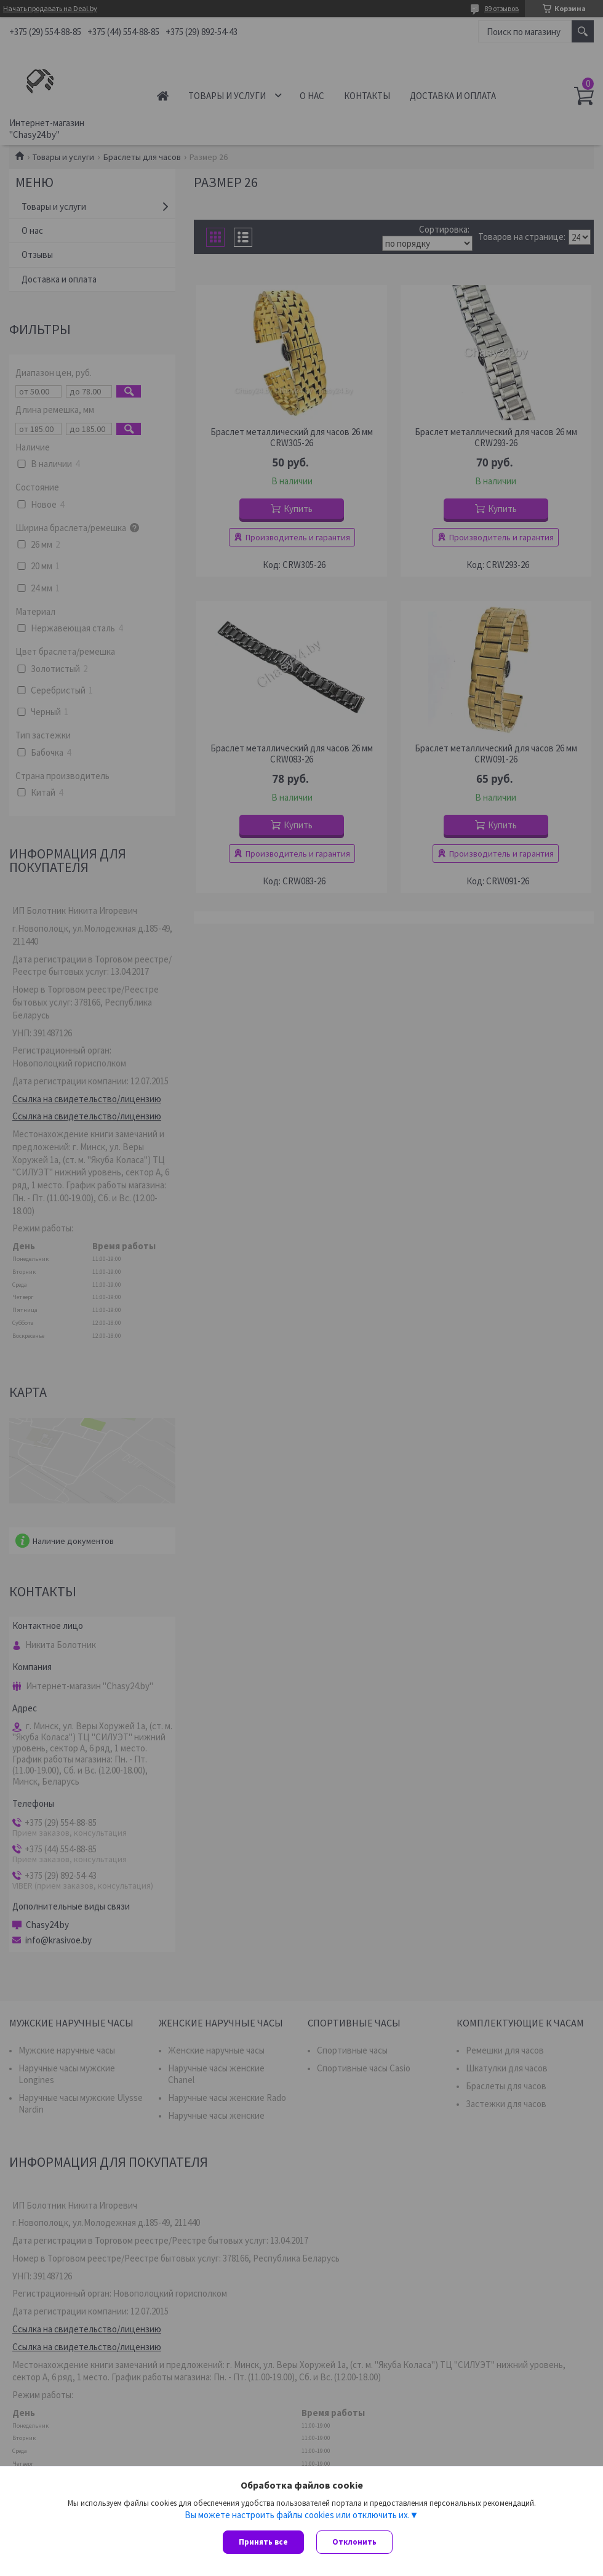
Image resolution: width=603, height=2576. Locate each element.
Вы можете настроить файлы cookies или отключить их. (297, 2515)
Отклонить (354, 2542)
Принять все (263, 2542)
